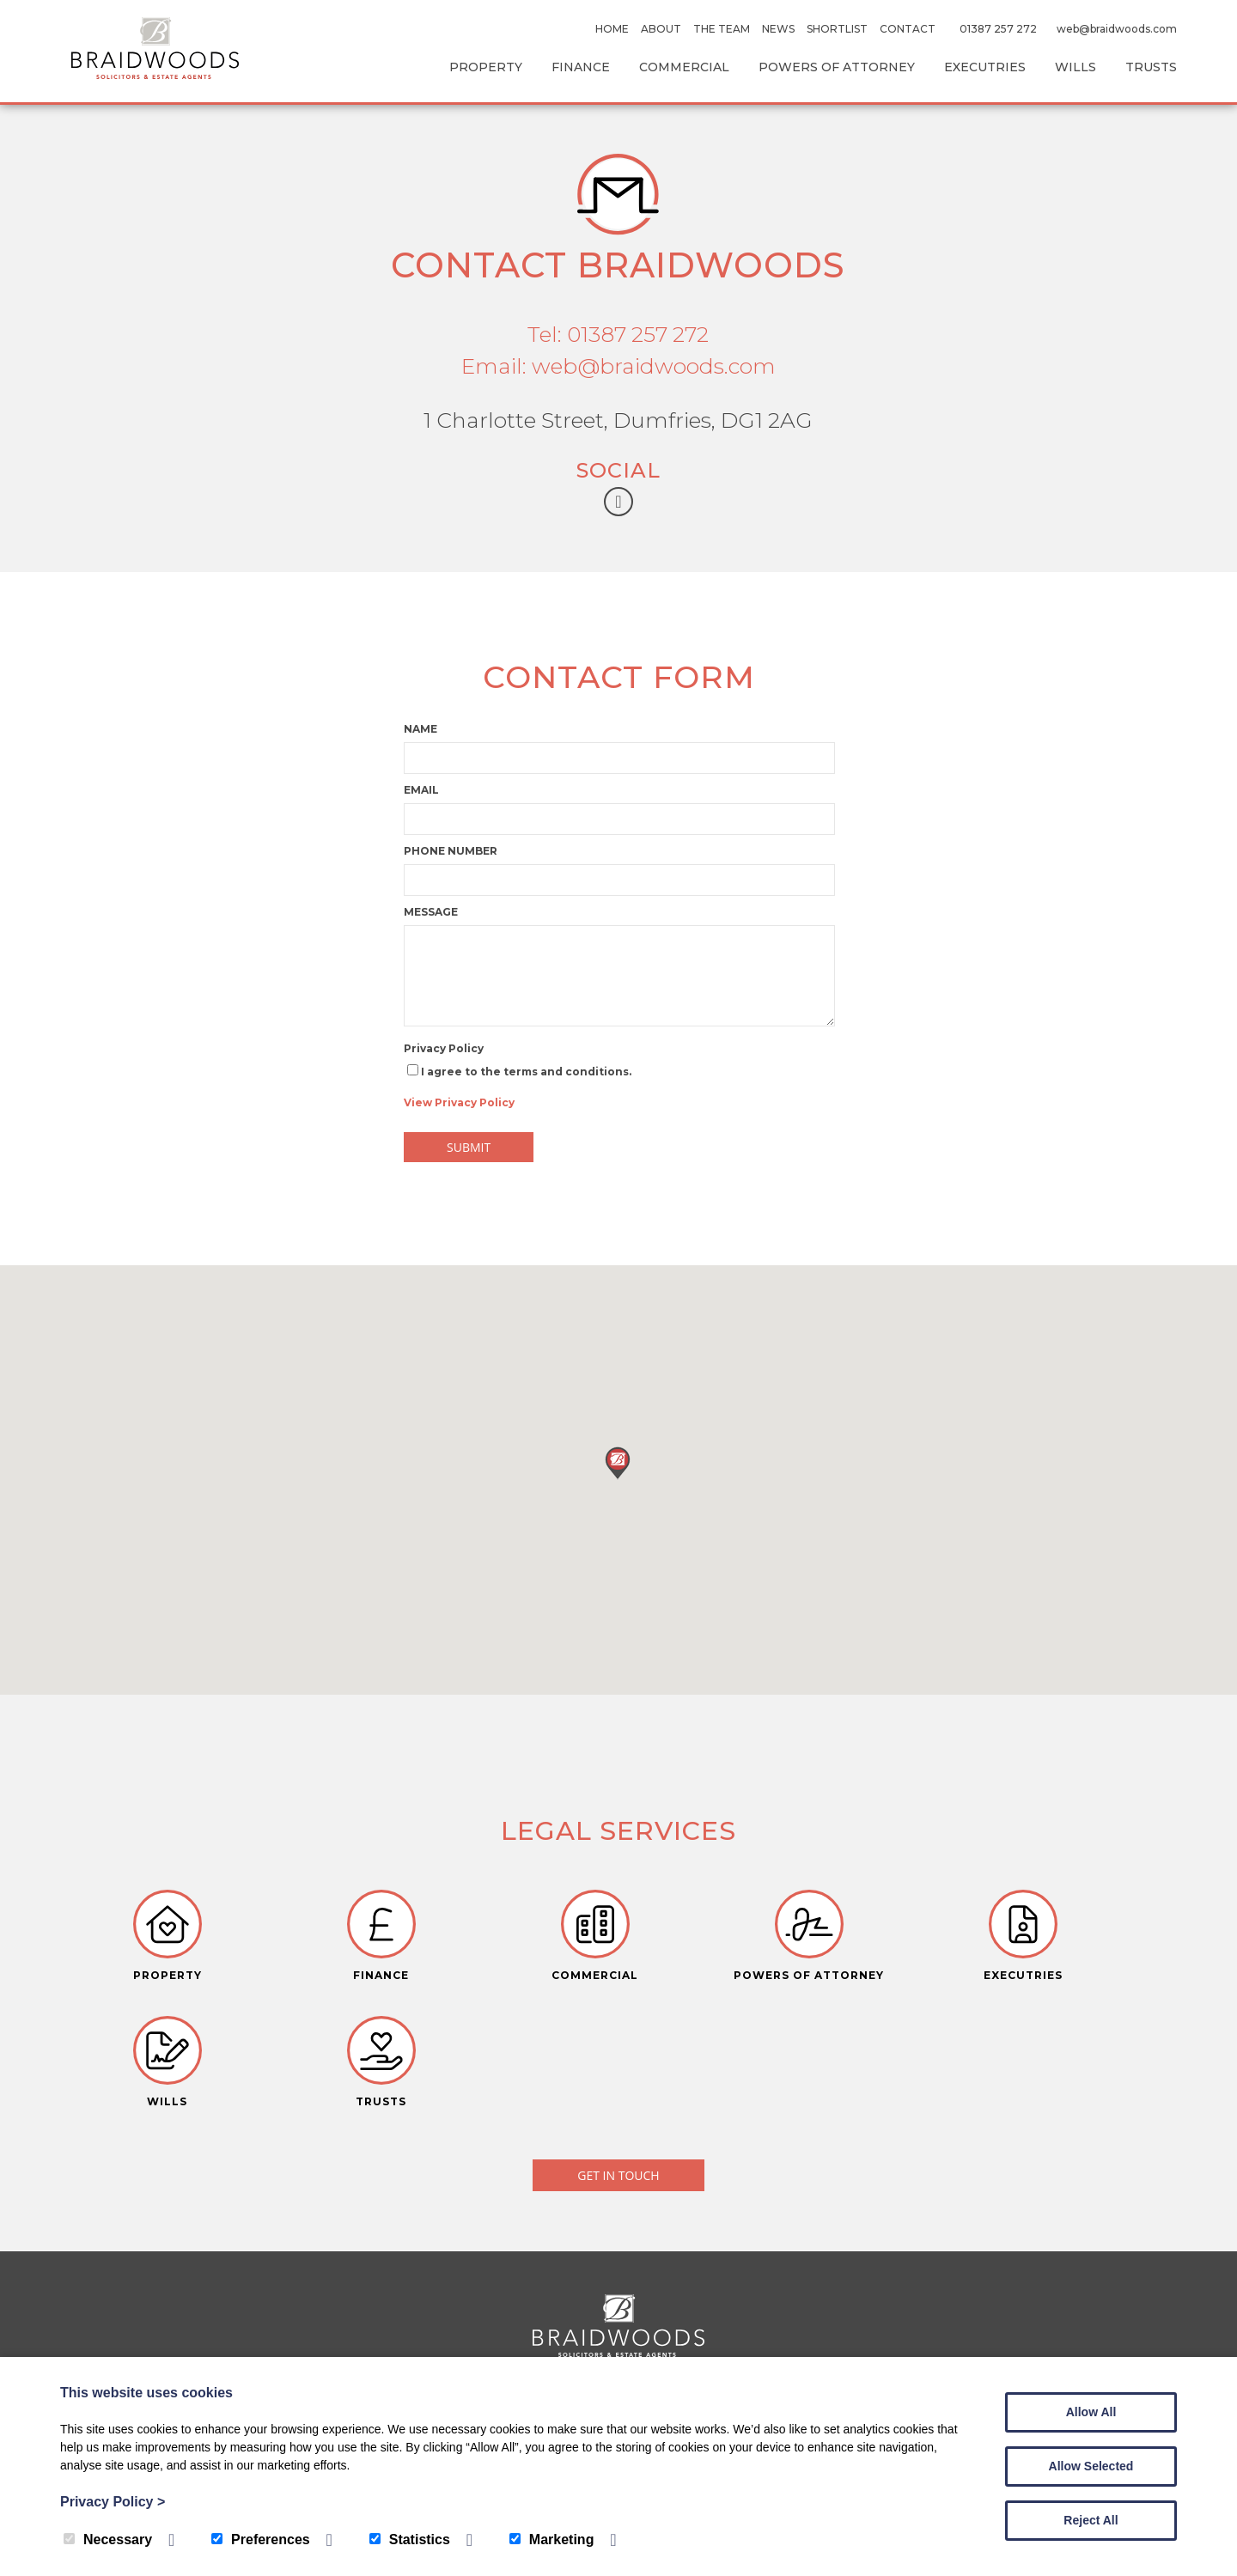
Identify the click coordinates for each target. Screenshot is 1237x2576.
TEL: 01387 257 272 (618, 2334)
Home (612, 28)
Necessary (108, 2539)
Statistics (409, 2539)
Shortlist (837, 28)
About (661, 28)
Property (485, 67)
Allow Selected (1091, 2466)
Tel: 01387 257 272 (618, 334)
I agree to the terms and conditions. (517, 1086)
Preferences (260, 2539)
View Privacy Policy (459, 1102)
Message (431, 911)
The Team (721, 28)
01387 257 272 (998, 28)
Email (421, 789)
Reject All (1090, 2520)
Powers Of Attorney (837, 67)
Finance (580, 67)
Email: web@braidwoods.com (618, 366)
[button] (618, 1462)
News (778, 28)
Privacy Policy (444, 1048)
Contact (907, 28)
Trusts (1151, 67)
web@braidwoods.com (1117, 28)
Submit (469, 1147)
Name (420, 728)
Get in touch (618, 2062)
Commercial (684, 67)
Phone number (450, 850)
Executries (985, 67)
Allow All (1091, 2412)
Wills (1075, 67)
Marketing (551, 2539)
